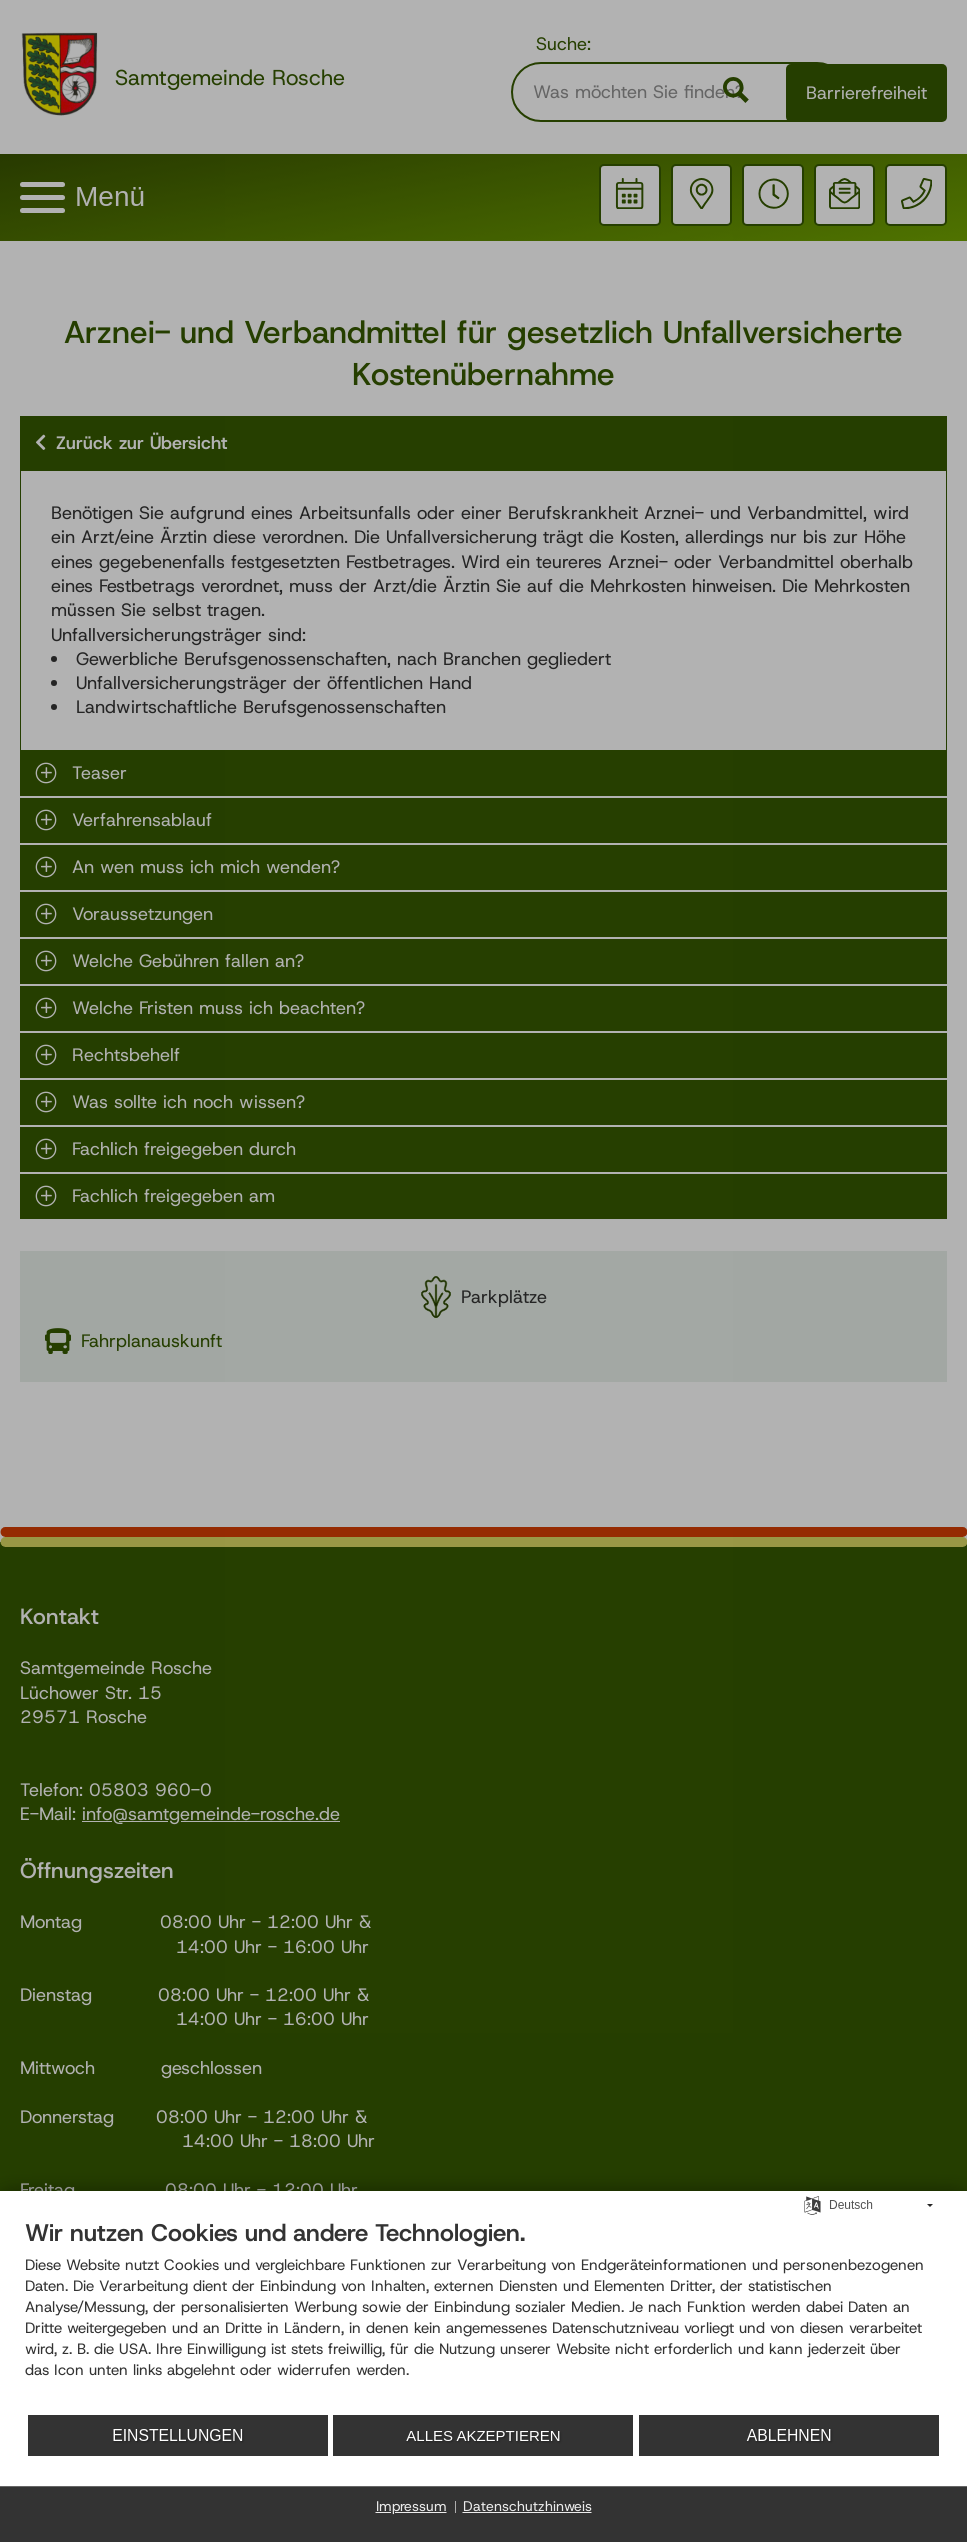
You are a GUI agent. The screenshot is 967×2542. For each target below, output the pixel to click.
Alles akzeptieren (507, 2435)
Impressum (411, 2506)
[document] (483, 2317)
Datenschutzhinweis (527, 2506)
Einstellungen (181, 2435)
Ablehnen (808, 2435)
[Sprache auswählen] (812, 2208)
